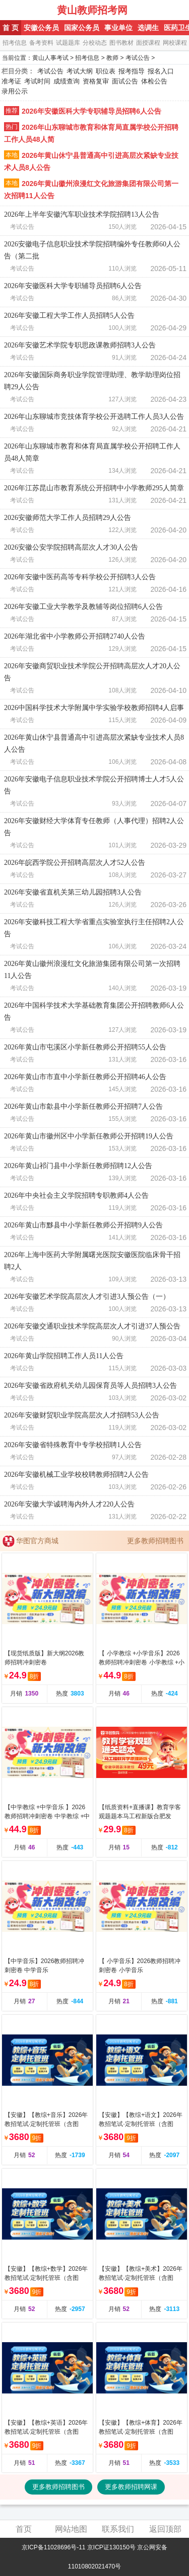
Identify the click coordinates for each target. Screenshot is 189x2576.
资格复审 (96, 81)
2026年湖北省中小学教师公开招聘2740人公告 (74, 636)
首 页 (11, 28)
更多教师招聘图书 (155, 1541)
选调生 (148, 28)
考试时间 (37, 81)
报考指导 (131, 71)
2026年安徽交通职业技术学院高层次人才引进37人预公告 (92, 1326)
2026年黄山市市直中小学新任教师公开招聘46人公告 (85, 1077)
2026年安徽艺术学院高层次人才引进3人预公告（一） (87, 1296)
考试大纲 (80, 71)
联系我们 (118, 2529)
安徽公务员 (41, 28)
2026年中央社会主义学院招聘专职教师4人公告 (76, 1195)
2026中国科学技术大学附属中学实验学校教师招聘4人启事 (94, 708)
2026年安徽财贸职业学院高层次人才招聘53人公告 (81, 1415)
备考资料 (41, 42)
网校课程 (175, 42)
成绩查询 (66, 81)
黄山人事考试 (50, 57)
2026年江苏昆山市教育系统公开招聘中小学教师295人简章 (94, 488)
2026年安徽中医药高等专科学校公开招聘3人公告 (80, 577)
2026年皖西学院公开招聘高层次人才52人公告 (74, 862)
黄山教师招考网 (92, 10)
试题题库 (68, 42)
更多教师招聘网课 (131, 2487)
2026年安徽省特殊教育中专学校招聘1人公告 (73, 1445)
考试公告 (137, 57)
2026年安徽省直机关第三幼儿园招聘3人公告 (73, 892)
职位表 (105, 71)
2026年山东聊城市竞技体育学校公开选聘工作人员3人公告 (94, 416)
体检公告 (154, 81)
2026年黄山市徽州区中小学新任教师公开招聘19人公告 (88, 1136)
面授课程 (148, 42)
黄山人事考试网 (29, 10)
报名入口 (161, 71)
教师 (112, 57)
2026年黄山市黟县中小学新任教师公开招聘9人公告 (83, 1225)
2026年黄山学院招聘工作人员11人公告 (63, 1356)
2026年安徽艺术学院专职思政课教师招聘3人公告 (80, 345)
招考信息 (15, 42)
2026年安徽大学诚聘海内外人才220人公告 (69, 1504)
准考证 (11, 81)
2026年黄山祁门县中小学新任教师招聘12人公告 (78, 1166)
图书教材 (121, 42)
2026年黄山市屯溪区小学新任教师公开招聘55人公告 (85, 1047)
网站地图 (71, 2529)
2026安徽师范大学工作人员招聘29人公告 (67, 517)
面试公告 (125, 81)
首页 (24, 2529)
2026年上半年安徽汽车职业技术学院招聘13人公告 (81, 214)
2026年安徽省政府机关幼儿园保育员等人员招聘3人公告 (90, 1385)
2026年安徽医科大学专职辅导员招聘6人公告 (91, 111)
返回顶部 (165, 2529)
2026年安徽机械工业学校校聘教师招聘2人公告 (76, 1474)
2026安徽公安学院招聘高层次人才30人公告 (71, 547)
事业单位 (118, 28)
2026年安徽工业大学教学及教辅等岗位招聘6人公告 (83, 606)
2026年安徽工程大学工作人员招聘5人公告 (69, 315)
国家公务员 (81, 28)
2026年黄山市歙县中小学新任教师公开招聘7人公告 (83, 1106)
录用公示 (15, 91)
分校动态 (95, 42)
